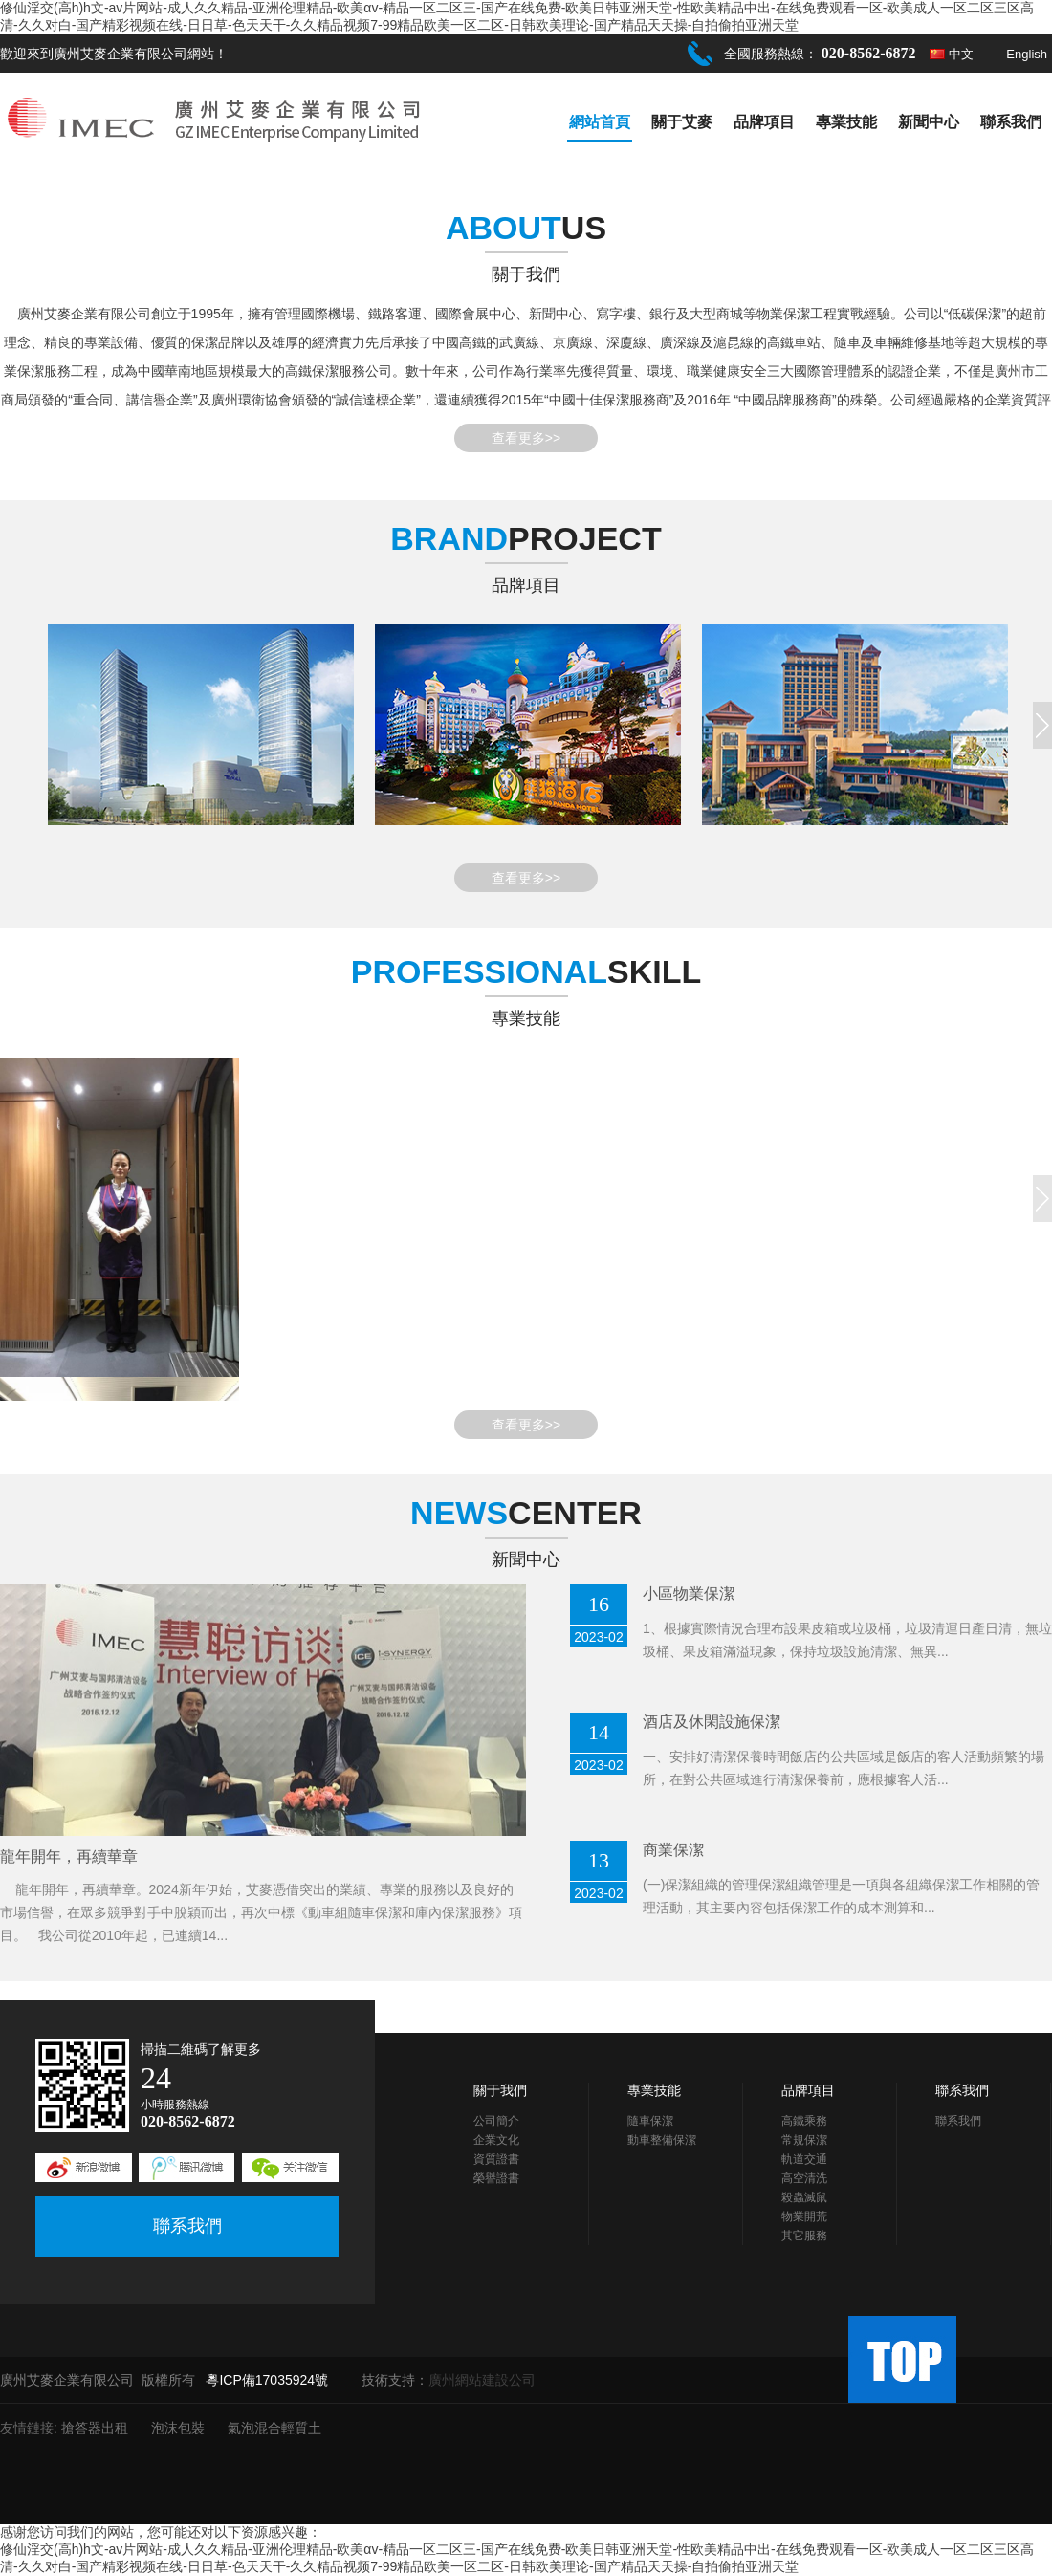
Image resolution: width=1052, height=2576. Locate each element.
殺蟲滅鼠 (804, 2197)
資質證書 (496, 2159)
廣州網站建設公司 (482, 2380)
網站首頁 (599, 122)
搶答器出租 (94, 2427)
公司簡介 (496, 2121)
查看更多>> (526, 438)
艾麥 (57, 313)
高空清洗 (804, 2178)
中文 (961, 54)
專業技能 (846, 122)
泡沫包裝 (178, 2427)
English (1026, 54)
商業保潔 (673, 1850)
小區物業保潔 (688, 1593)
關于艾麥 (681, 122)
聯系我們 (1010, 122)
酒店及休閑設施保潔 (711, 1722)
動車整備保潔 (661, 2140)
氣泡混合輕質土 (274, 2427)
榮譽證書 (496, 2178)
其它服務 (804, 2235)
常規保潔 (804, 2140)
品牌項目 (764, 122)
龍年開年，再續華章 (69, 1856)
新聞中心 (928, 122)
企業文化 (496, 2140)
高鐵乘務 (804, 2121)
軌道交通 (804, 2159)
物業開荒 (804, 2216)
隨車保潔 (650, 2121)
